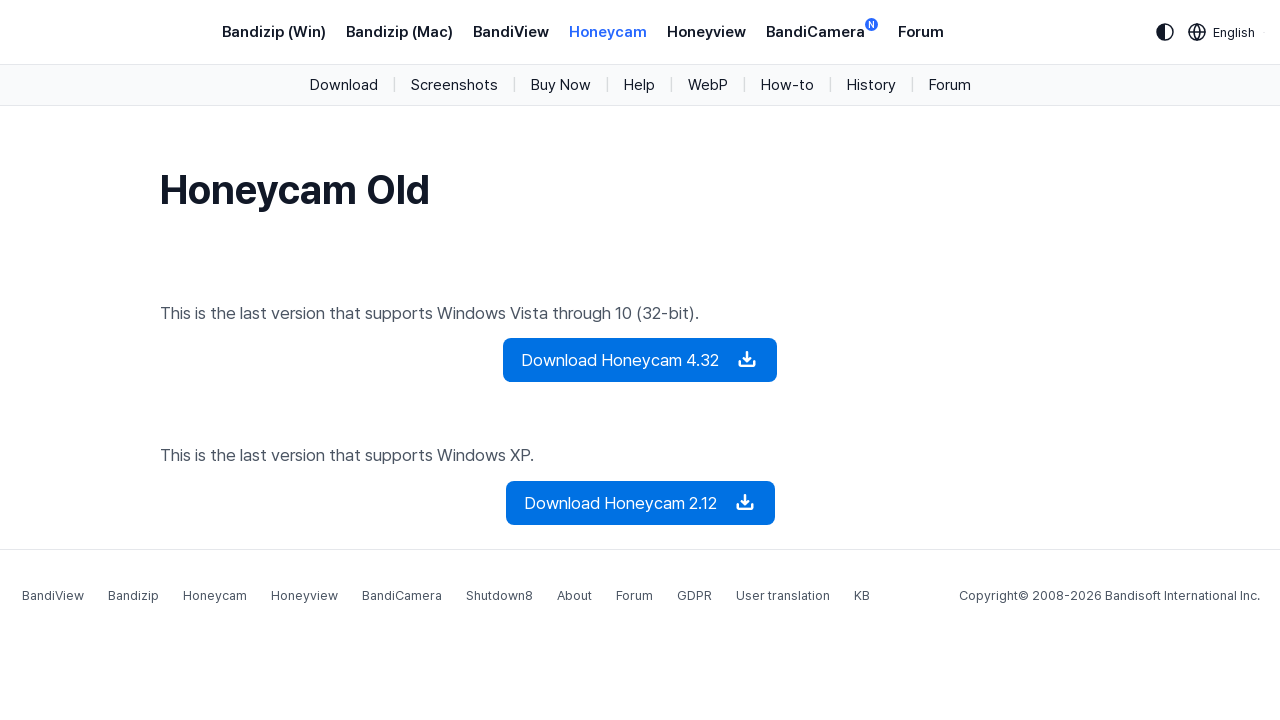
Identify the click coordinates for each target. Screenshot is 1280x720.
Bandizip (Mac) (399, 32)
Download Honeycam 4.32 (640, 360)
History (871, 85)
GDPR (694, 595)
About (574, 595)
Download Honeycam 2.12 (640, 503)
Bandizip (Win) (274, 32)
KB (862, 595)
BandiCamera (822, 30)
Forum (921, 32)
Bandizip (133, 595)
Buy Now (561, 85)
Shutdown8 (499, 595)
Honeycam (608, 32)
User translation (783, 595)
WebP (708, 85)
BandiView (511, 32)
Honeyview (706, 32)
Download (344, 85)
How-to (787, 85)
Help (639, 85)
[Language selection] (1222, 32)
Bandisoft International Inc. (1182, 595)
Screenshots (454, 85)
